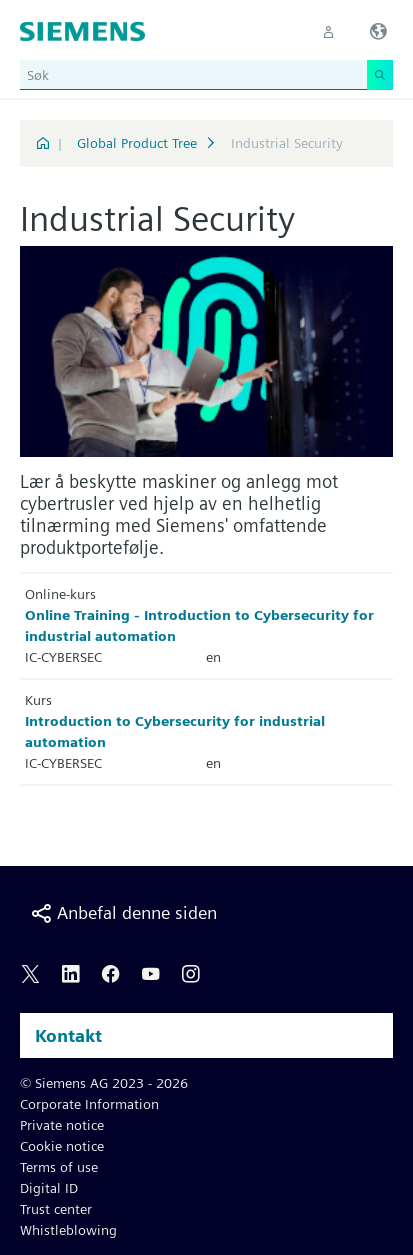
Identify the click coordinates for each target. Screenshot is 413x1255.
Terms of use (59, 1167)
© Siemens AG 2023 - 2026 (104, 1083)
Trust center (56, 1209)
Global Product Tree (137, 143)
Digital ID (49, 1188)
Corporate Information (89, 1104)
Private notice (62, 1125)
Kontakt (68, 1035)
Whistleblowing (68, 1230)
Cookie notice (62, 1146)
